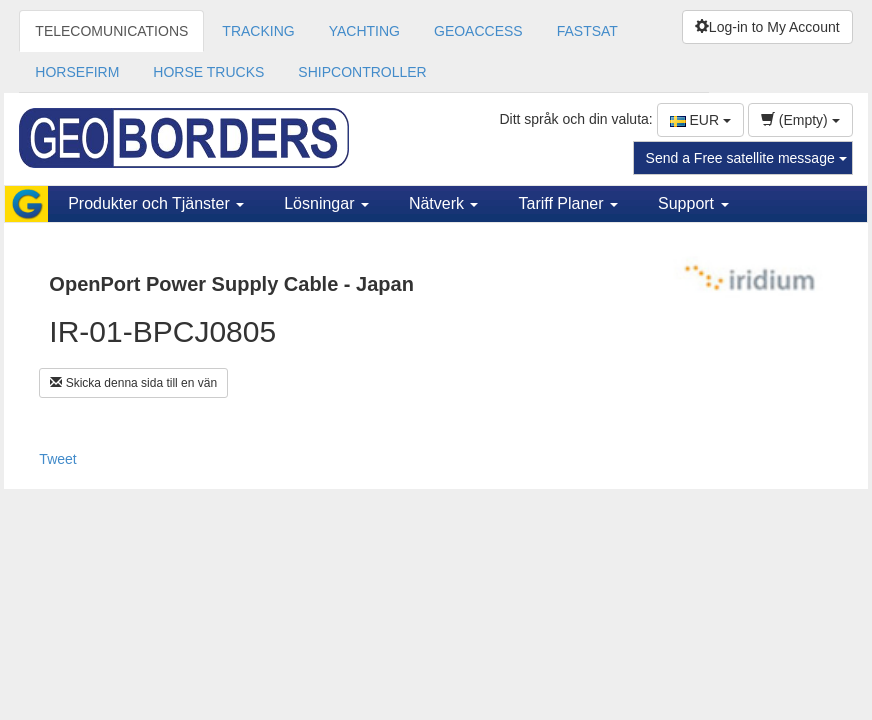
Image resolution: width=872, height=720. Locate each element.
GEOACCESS (478, 31)
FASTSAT (587, 31)
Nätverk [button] (444, 203)
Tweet (57, 459)
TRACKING (258, 31)
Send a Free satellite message (746, 158)
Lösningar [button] (326, 203)
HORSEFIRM (77, 72)
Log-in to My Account (767, 27)
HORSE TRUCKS (208, 72)
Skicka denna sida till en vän (133, 383)
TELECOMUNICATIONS (111, 31)
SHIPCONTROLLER (362, 72)
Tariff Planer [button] (568, 203)
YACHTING (364, 31)
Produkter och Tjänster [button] (156, 203)
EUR (700, 120)
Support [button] (693, 203)
